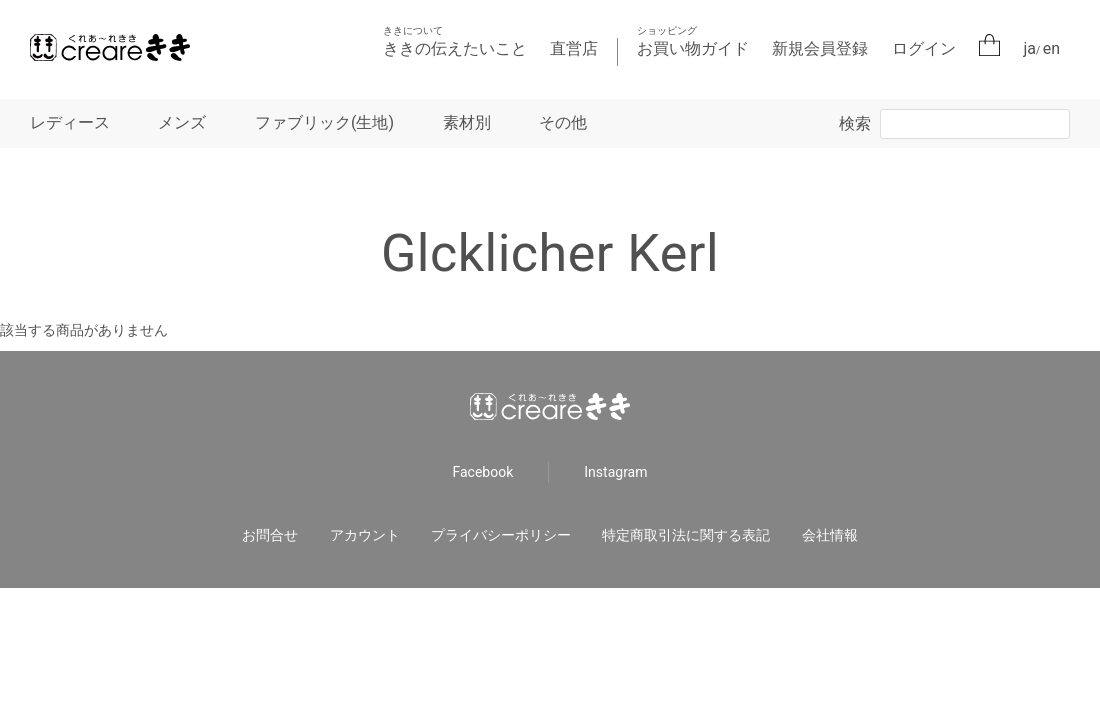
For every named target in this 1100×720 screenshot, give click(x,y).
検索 (855, 123)
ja (1030, 48)
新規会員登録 (820, 48)
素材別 (467, 122)
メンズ (182, 122)
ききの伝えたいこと (455, 41)
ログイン (924, 48)
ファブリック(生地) (324, 122)
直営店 (574, 48)
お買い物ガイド (693, 41)
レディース (70, 122)
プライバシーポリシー (501, 535)
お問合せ (270, 535)
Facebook (483, 472)
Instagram (615, 472)
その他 (563, 122)
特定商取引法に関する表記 (686, 535)
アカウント (365, 535)
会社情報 (830, 535)
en (1051, 48)
